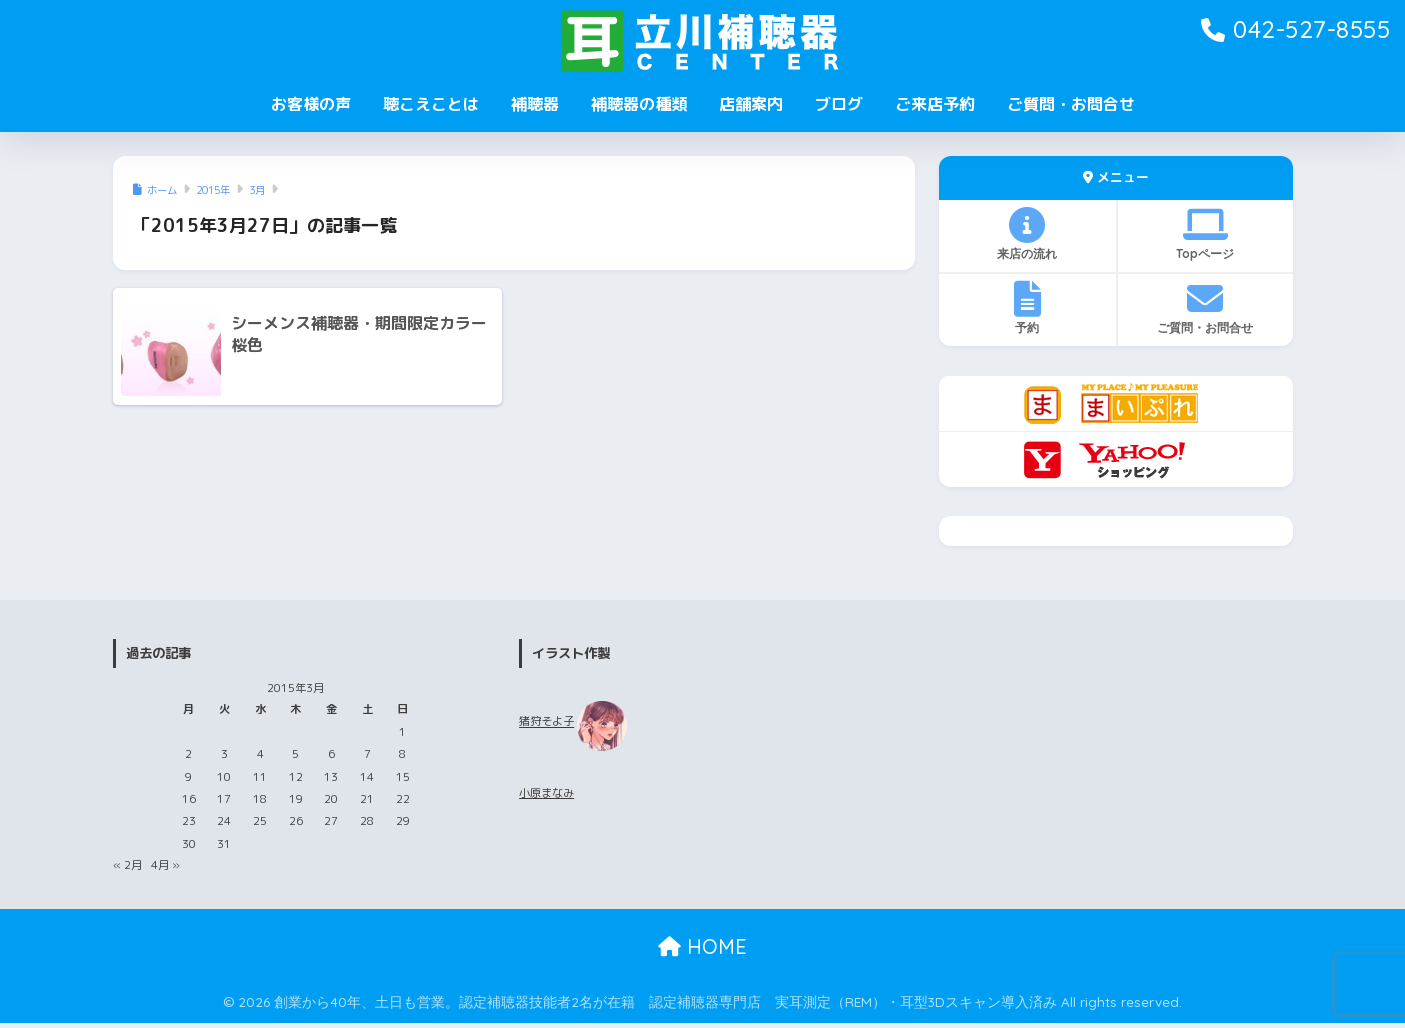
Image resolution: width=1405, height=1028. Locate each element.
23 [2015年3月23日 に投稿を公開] (189, 821)
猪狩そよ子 (546, 722)
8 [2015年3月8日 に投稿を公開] (402, 754)
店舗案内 (751, 104)
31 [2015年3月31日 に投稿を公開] (224, 844)
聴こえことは (431, 104)
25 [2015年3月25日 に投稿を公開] (260, 821)
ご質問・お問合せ (1071, 104)
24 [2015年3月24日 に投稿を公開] (224, 821)
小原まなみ (546, 793)
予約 (1027, 308)
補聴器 (535, 104)
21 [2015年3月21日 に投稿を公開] (367, 799)
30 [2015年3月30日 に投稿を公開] (189, 844)
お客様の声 (311, 104)
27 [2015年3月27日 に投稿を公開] (331, 821)
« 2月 (127, 865)
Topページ (1205, 234)
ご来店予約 (935, 104)
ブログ (839, 104)
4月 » (165, 865)
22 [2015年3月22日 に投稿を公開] (403, 799)
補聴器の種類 (639, 104)
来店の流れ (1027, 234)
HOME (702, 946)
